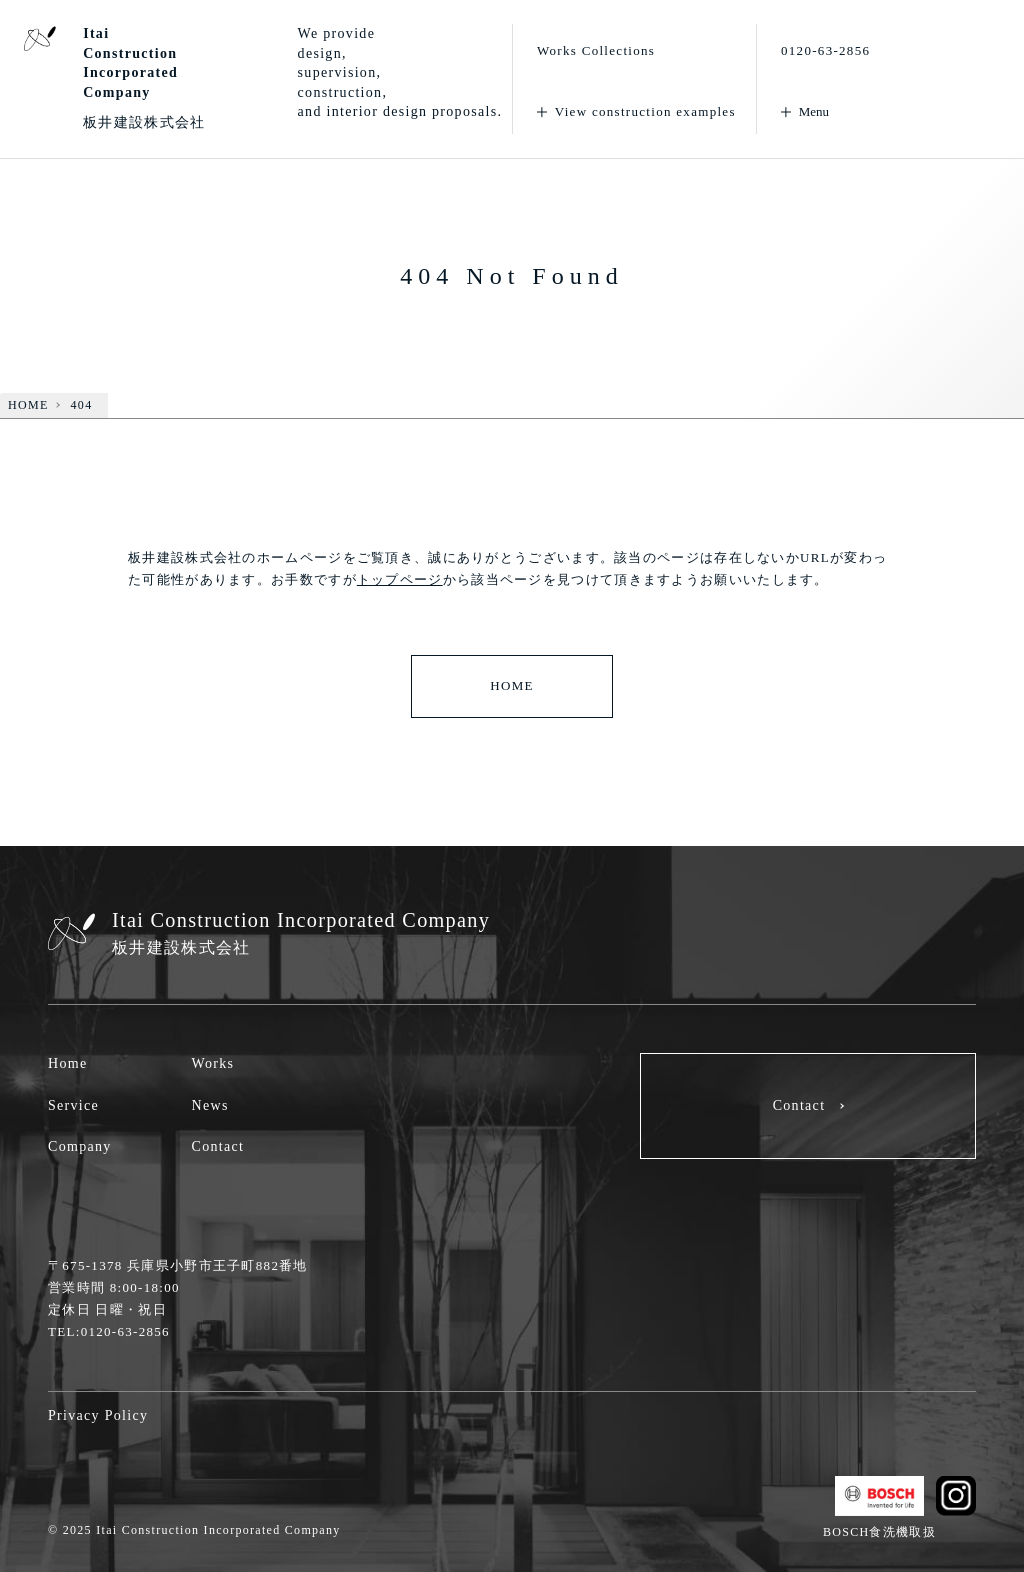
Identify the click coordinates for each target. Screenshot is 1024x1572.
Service (73, 1105)
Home (67, 1063)
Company (80, 1146)
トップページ (400, 579)
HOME (511, 685)
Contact (218, 1146)
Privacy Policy (98, 1415)
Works (213, 1063)
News (210, 1105)
